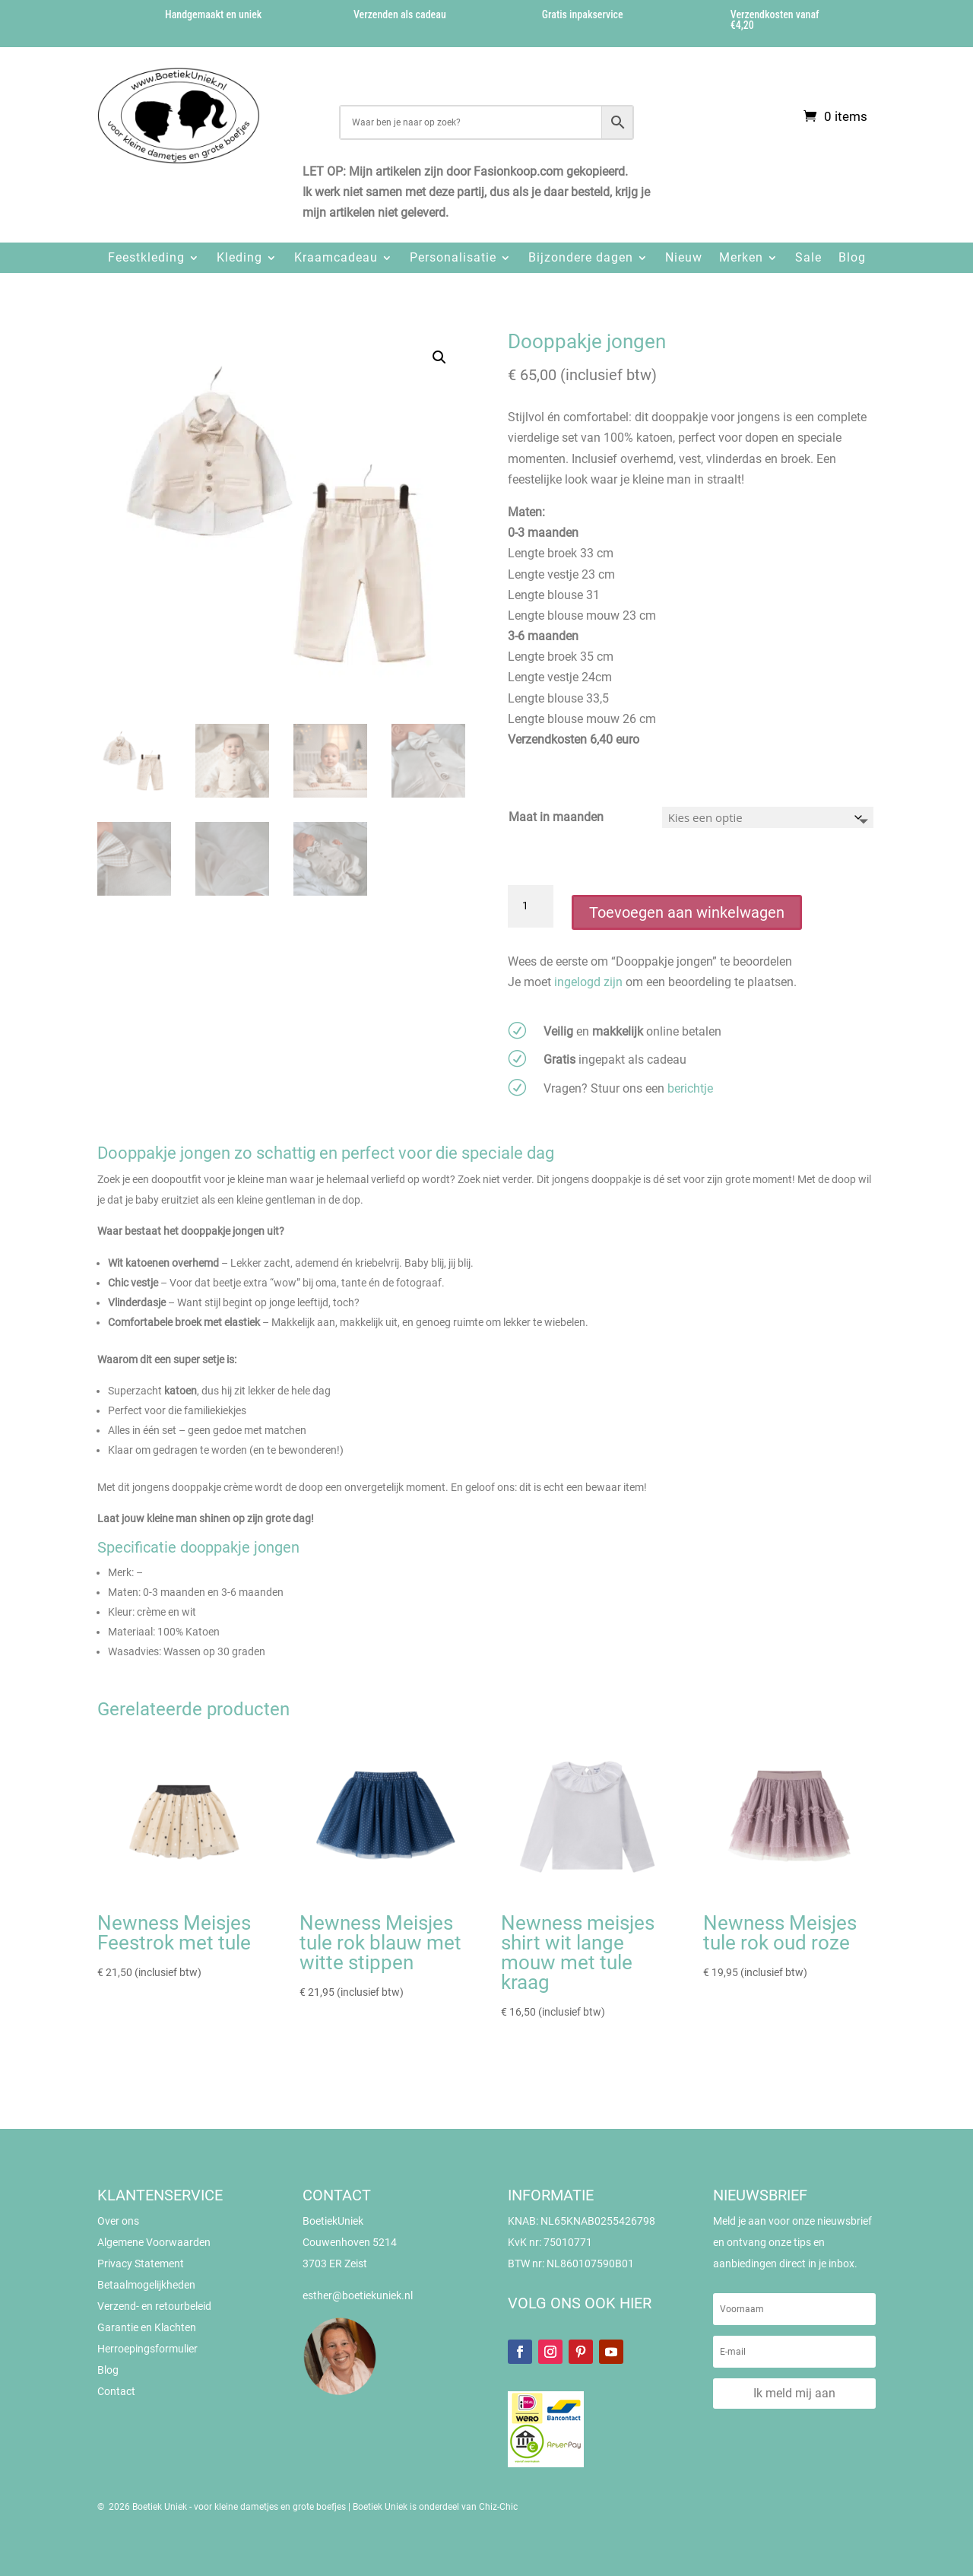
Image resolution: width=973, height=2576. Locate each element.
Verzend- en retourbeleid (154, 2306)
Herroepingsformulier (147, 2349)
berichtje (690, 1088)
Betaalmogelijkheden (146, 2285)
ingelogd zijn (588, 982)
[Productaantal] (530, 906)
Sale (808, 257)
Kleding (239, 257)
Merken (741, 257)
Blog (852, 257)
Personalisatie (453, 257)
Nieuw (683, 257)
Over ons (118, 2221)
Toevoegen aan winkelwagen (686, 912)
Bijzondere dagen (580, 257)
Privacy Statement (140, 2263)
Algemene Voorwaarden (154, 2242)
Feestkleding (146, 257)
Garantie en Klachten (146, 2327)
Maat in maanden (556, 817)
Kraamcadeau (336, 257)
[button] (439, 357)
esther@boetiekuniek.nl (358, 2295)
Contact (116, 2391)
